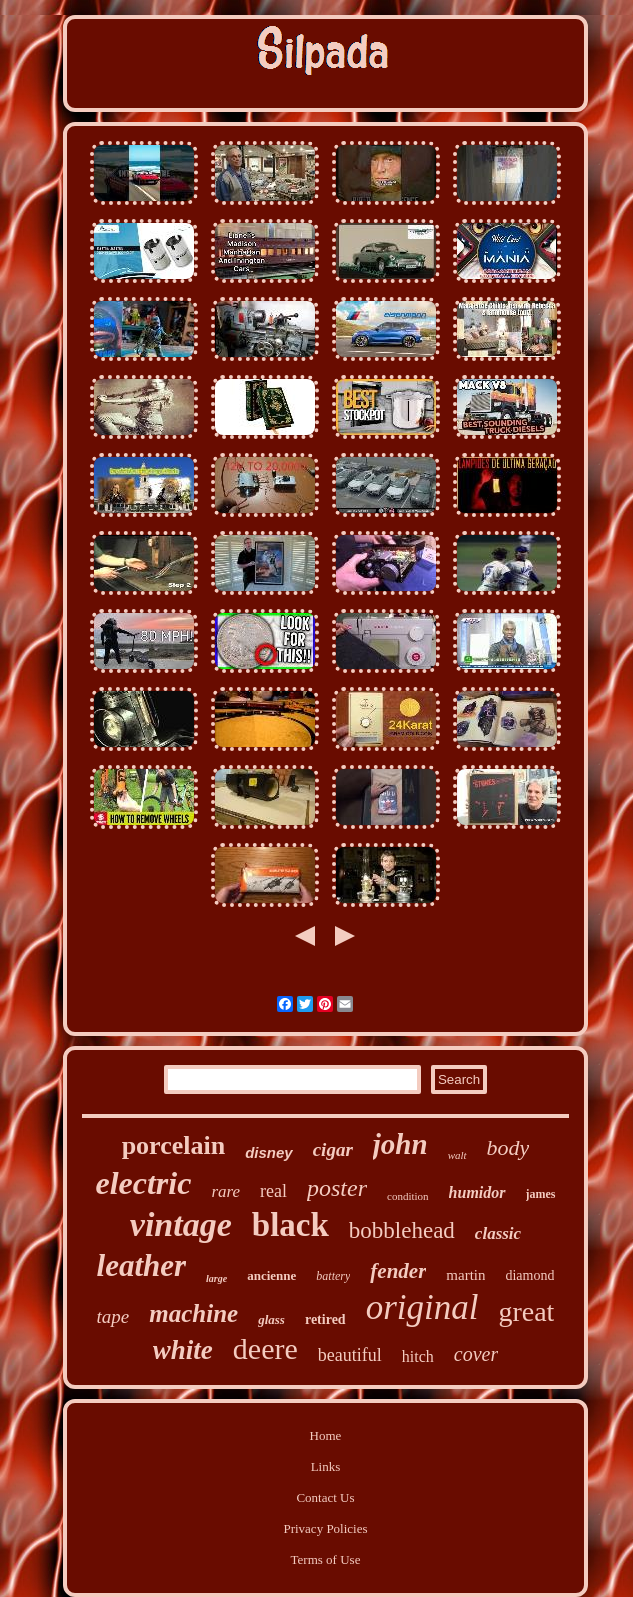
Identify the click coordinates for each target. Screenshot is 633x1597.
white (183, 1350)
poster (337, 1188)
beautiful (350, 1355)
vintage (181, 1224)
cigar (333, 1149)
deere (265, 1348)
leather (142, 1265)
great (526, 1311)
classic (498, 1233)
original (422, 1307)
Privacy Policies (325, 1528)
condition (408, 1196)
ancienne (271, 1275)
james (541, 1194)
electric (143, 1183)
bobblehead (402, 1230)
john (400, 1144)
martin (465, 1275)
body (508, 1147)
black (290, 1225)
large (216, 1278)
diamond (529, 1275)
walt (457, 1155)
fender (398, 1271)
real (273, 1191)
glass (271, 1319)
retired (325, 1319)
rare (225, 1191)
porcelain (174, 1145)
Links (326, 1466)
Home (326, 1435)
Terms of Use (326, 1559)
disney (269, 1152)
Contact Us (325, 1497)
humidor (477, 1192)
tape (113, 1316)
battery (333, 1276)
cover (476, 1354)
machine (193, 1313)
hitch (418, 1356)
